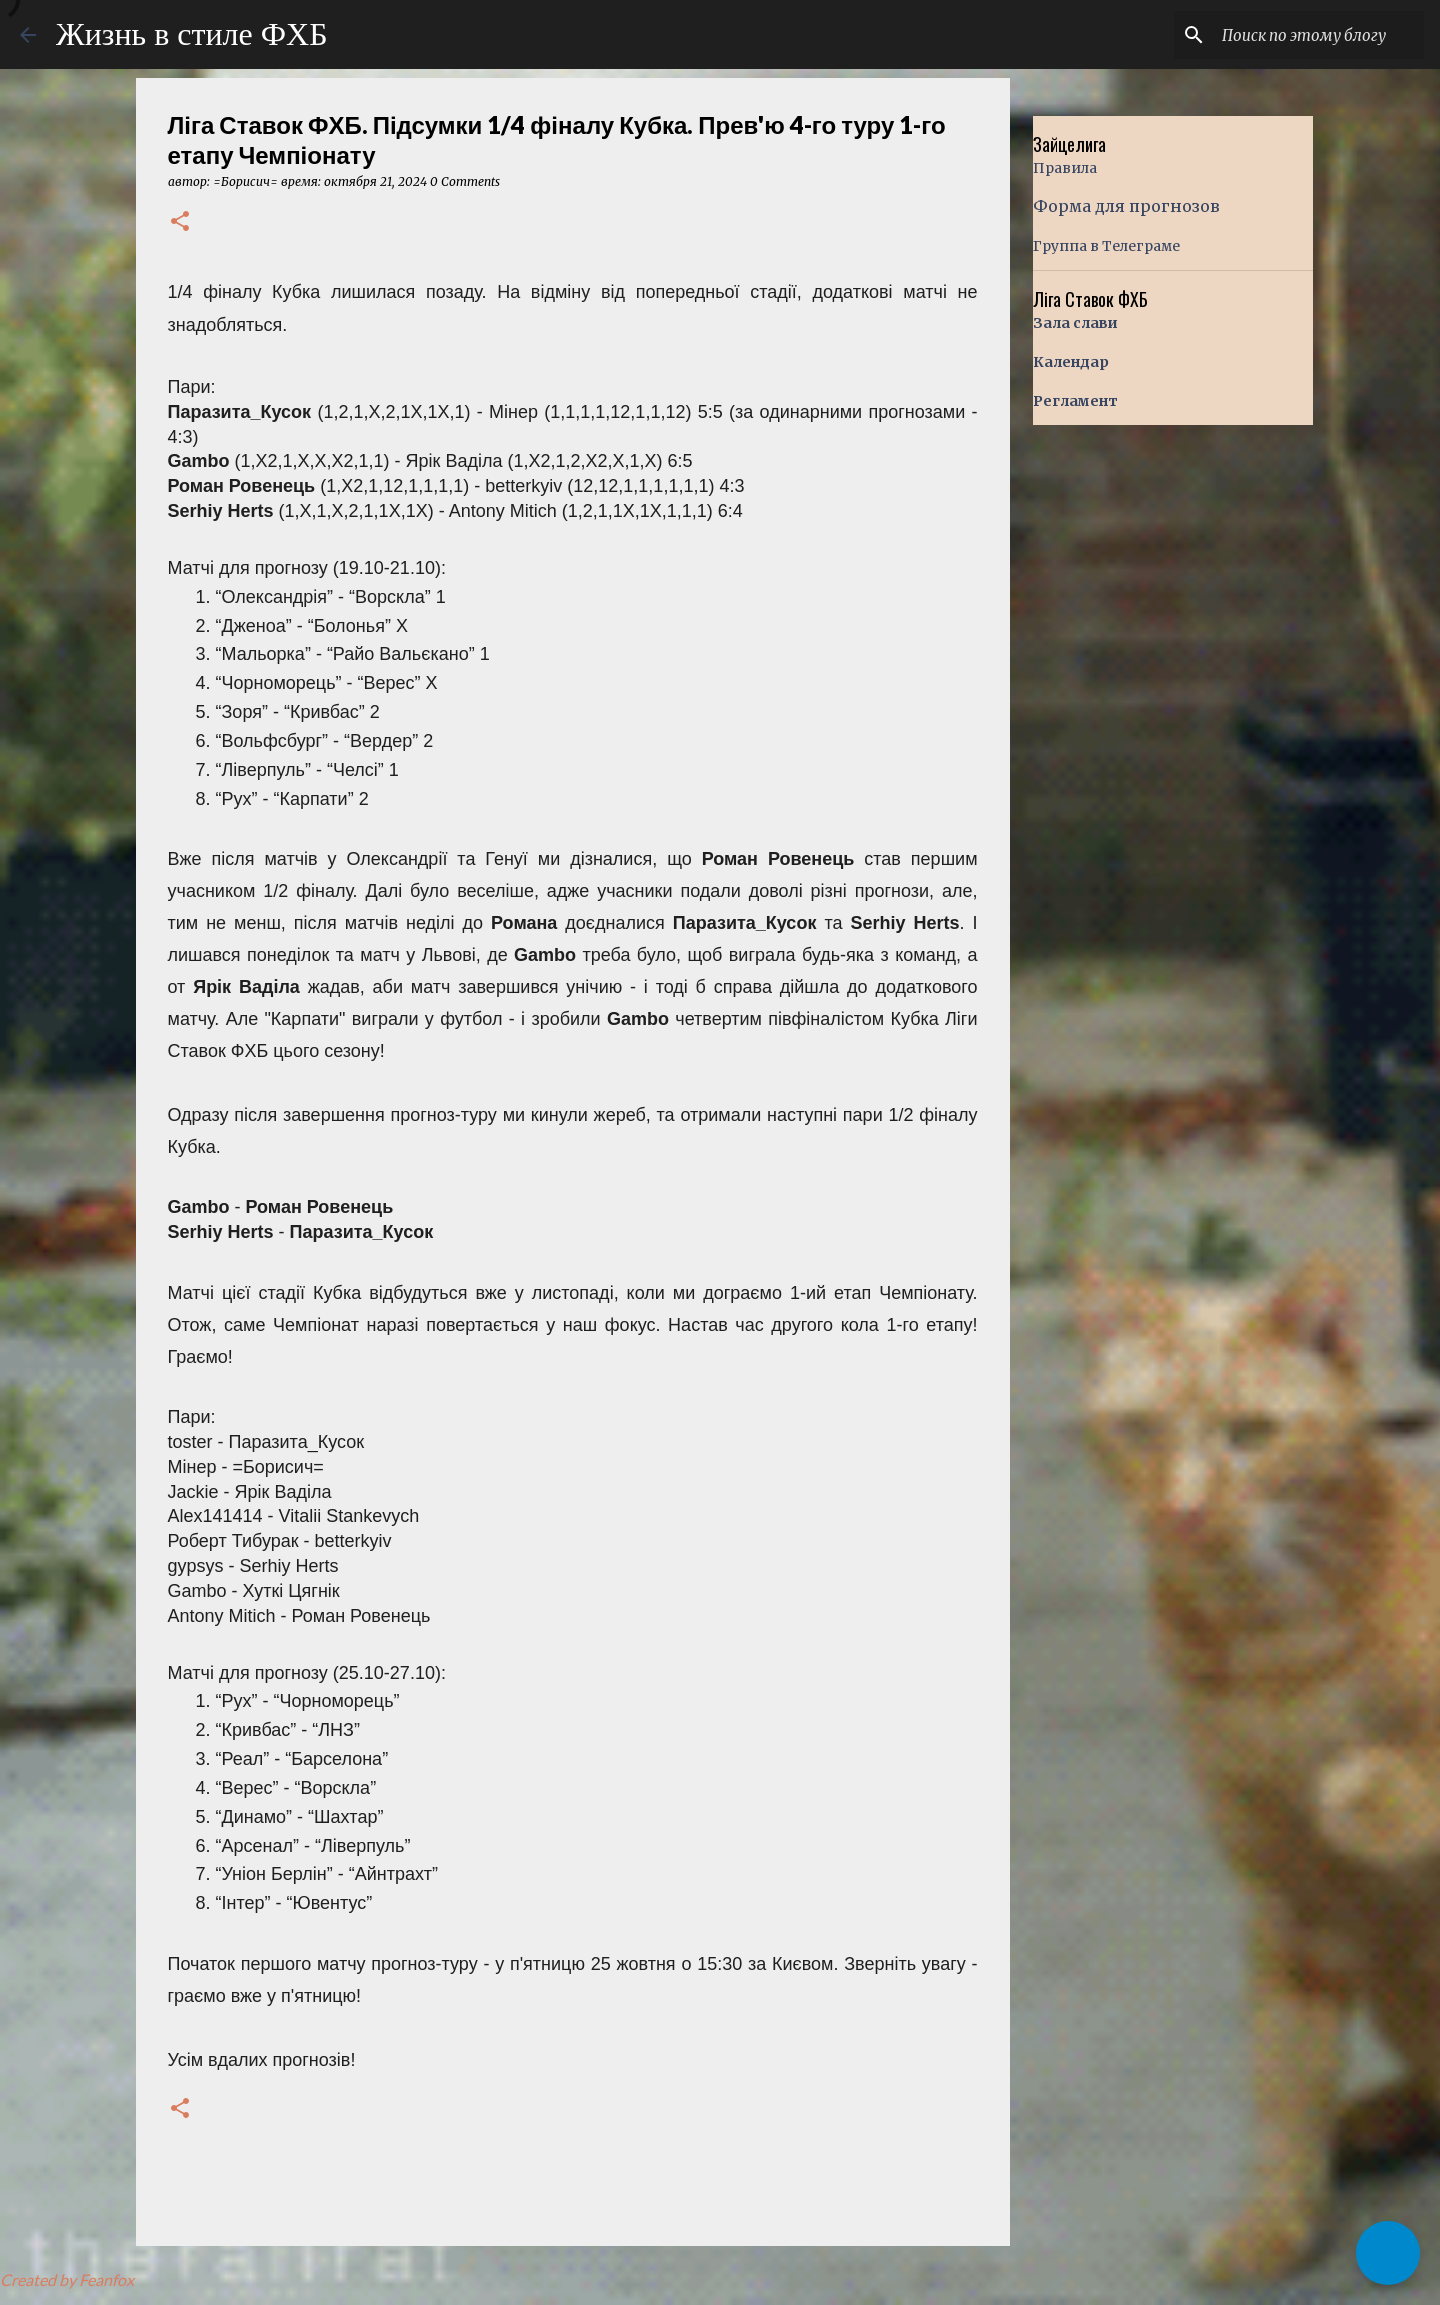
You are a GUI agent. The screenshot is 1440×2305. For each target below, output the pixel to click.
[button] (180, 222)
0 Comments (465, 181)
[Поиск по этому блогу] (1319, 35)
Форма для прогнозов (1126, 206)
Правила (1065, 168)
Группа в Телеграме (1106, 246)
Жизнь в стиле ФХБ (192, 34)
